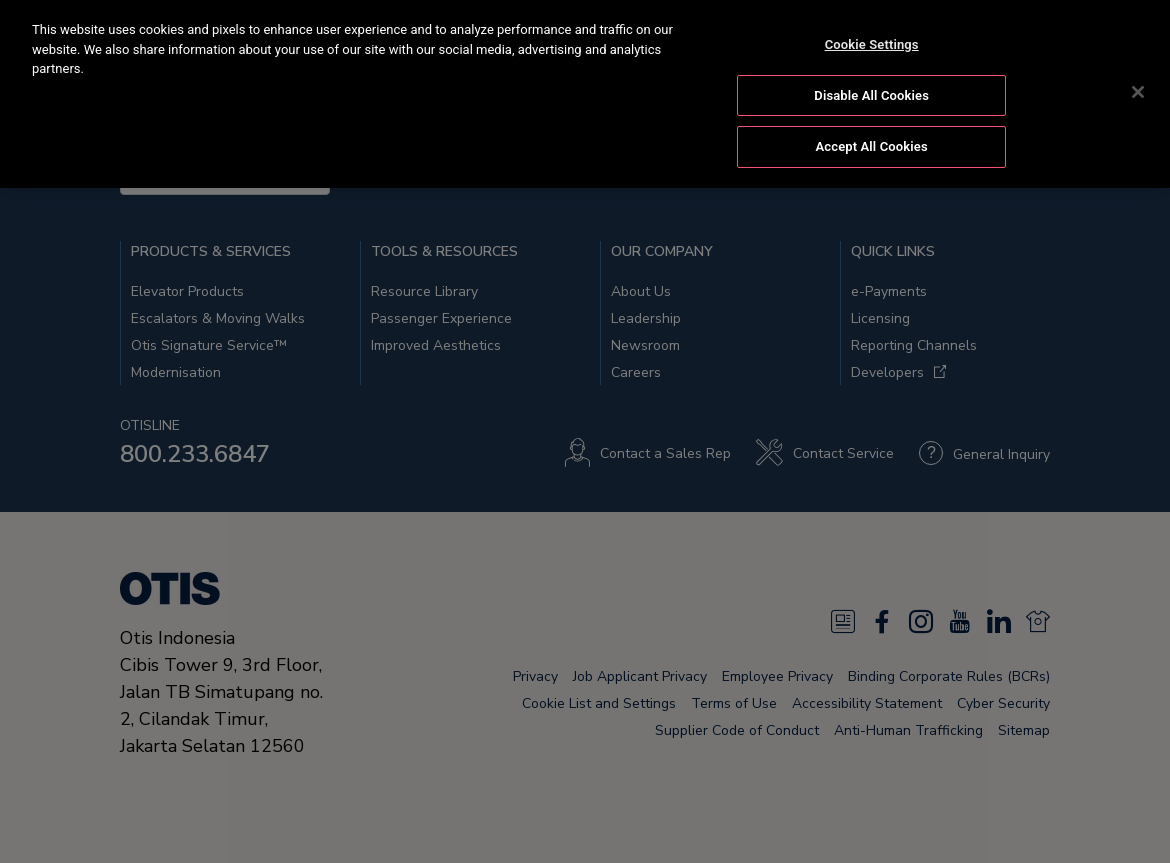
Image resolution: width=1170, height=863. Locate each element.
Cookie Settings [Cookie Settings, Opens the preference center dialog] (872, 39)
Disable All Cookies (871, 89)
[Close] (1138, 87)
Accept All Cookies (872, 141)
